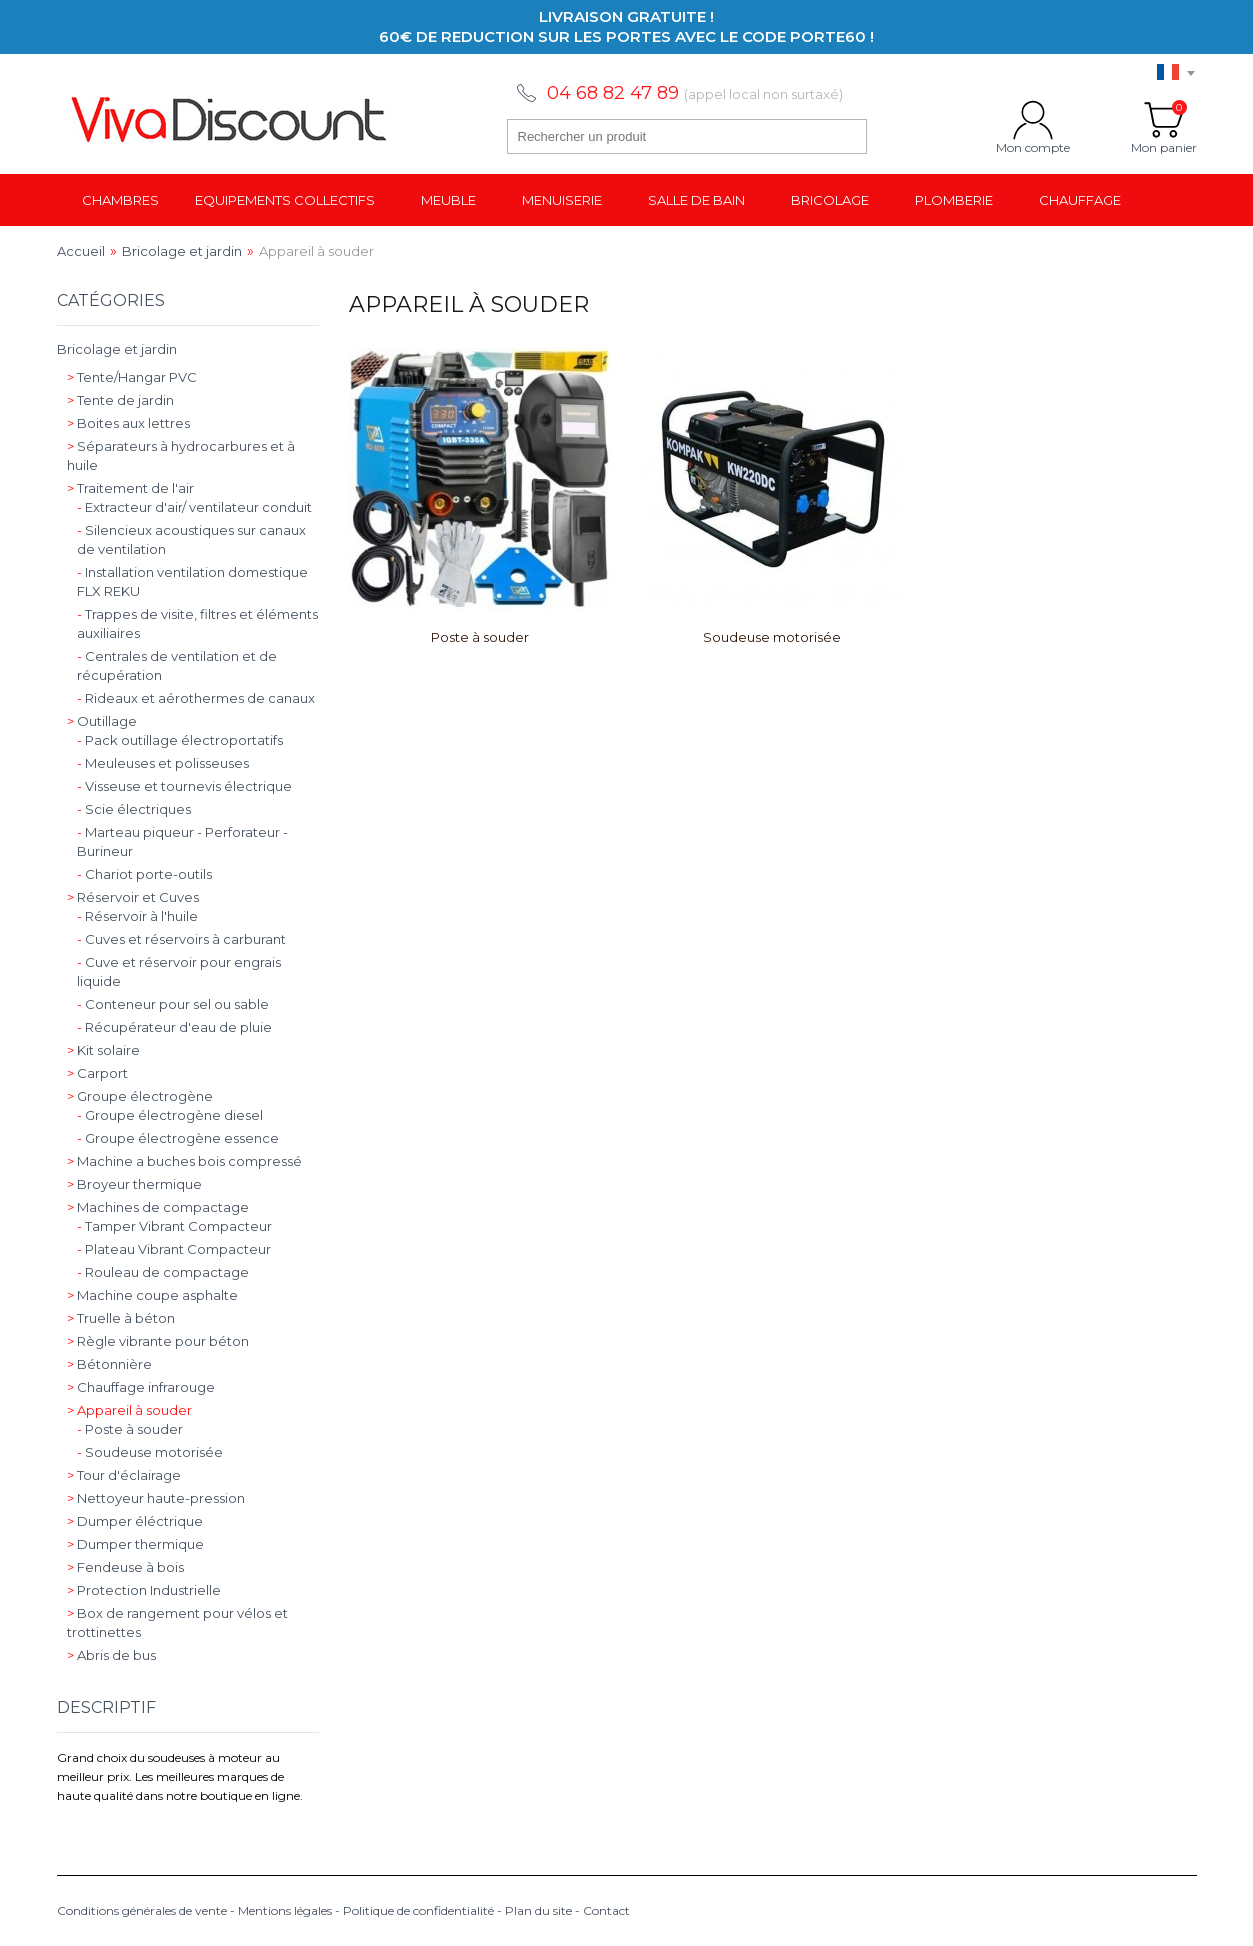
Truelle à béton (121, 1318)
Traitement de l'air (130, 488)
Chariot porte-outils (144, 874)
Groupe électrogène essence (178, 1138)
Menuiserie (562, 200)
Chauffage (1080, 200)
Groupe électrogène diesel (170, 1115)
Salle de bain (696, 200)
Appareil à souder (129, 1410)
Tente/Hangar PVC (132, 377)
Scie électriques (134, 809)
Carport (97, 1073)
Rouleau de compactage (163, 1272)
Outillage (102, 721)
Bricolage (830, 200)
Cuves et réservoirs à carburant (181, 939)
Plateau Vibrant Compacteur (174, 1249)
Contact (606, 1910)
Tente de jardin (120, 400)
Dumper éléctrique (135, 1521)
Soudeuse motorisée (772, 637)
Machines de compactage (158, 1207)
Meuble (448, 200)
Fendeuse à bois (125, 1567)
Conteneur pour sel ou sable (173, 1004)
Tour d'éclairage (124, 1475)
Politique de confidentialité (418, 1910)
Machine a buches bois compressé (184, 1161)
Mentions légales (285, 1910)
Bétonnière (109, 1364)
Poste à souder (480, 637)
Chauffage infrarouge (141, 1387)
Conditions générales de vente (142, 1910)
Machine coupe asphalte (152, 1295)
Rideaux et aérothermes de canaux (196, 698)
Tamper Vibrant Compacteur (174, 1226)
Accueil (81, 251)
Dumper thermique (135, 1544)
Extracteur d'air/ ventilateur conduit (194, 507)
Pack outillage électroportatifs (180, 740)
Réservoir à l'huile (137, 916)
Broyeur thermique (134, 1184)
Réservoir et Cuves (133, 897)
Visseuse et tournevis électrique (184, 786)
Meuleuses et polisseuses (163, 763)
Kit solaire (103, 1050)
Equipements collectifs (285, 200)
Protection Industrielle (144, 1590)
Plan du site (538, 1910)
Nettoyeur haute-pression (156, 1498)
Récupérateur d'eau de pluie (174, 1027)
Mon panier (1164, 120)
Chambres (120, 200)
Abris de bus (111, 1655)
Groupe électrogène (140, 1096)
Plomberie (954, 200)
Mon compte (1033, 120)
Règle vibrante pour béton (158, 1341)
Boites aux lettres (128, 423)
